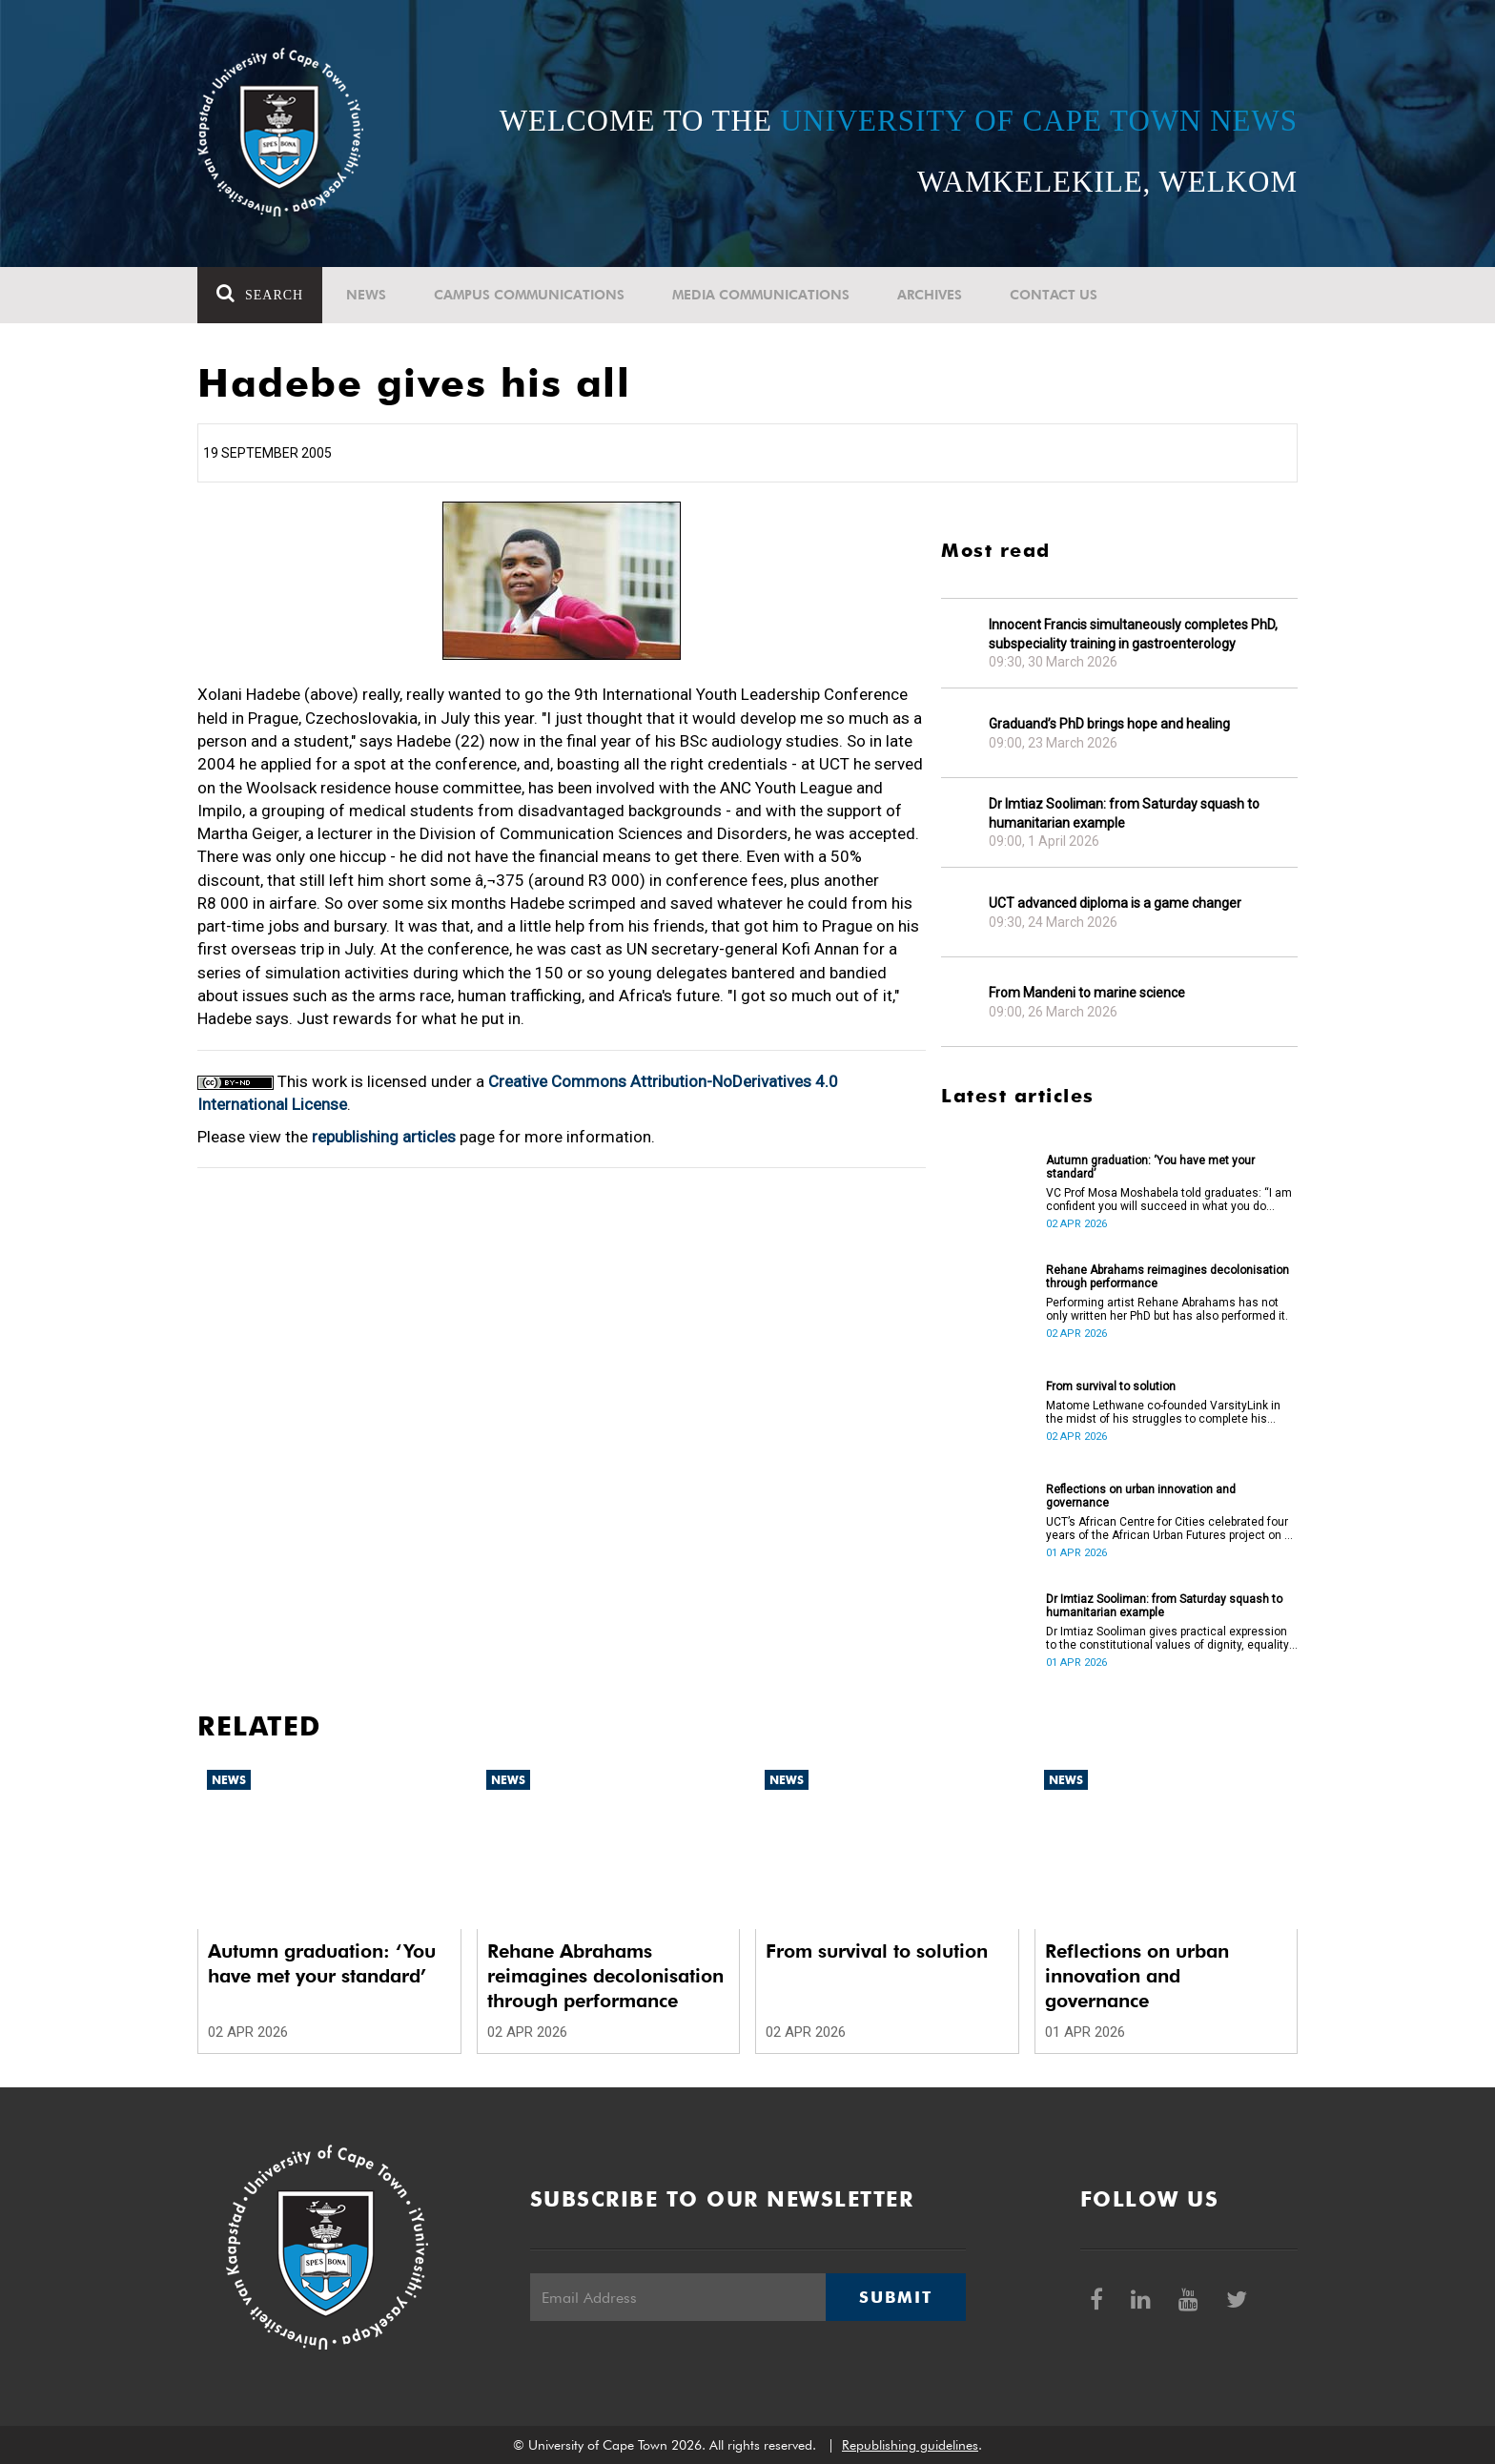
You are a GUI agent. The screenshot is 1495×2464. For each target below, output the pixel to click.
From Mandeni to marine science (1087, 992)
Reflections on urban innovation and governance (1141, 1496)
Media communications (761, 294)
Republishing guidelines (910, 2445)
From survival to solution (1111, 1386)
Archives (929, 294)
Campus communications (529, 294)
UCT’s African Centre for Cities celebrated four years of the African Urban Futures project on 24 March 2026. (1172, 1528)
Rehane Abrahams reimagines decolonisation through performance (1167, 1276)
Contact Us (1053, 294)
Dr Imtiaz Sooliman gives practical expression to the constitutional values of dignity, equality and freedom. (1167, 1638)
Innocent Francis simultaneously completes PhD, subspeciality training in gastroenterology (1133, 634)
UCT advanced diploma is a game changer (1115, 903)
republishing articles (384, 1136)
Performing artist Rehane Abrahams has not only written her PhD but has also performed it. (1167, 1309)
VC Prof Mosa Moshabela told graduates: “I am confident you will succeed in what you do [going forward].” (1169, 1199)
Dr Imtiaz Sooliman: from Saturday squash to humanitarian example (1124, 813)
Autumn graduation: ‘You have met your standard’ (1150, 1167)
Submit (895, 2297)
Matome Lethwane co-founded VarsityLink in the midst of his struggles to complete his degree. (1163, 1412)
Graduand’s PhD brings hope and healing (1109, 723)
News (366, 294)
